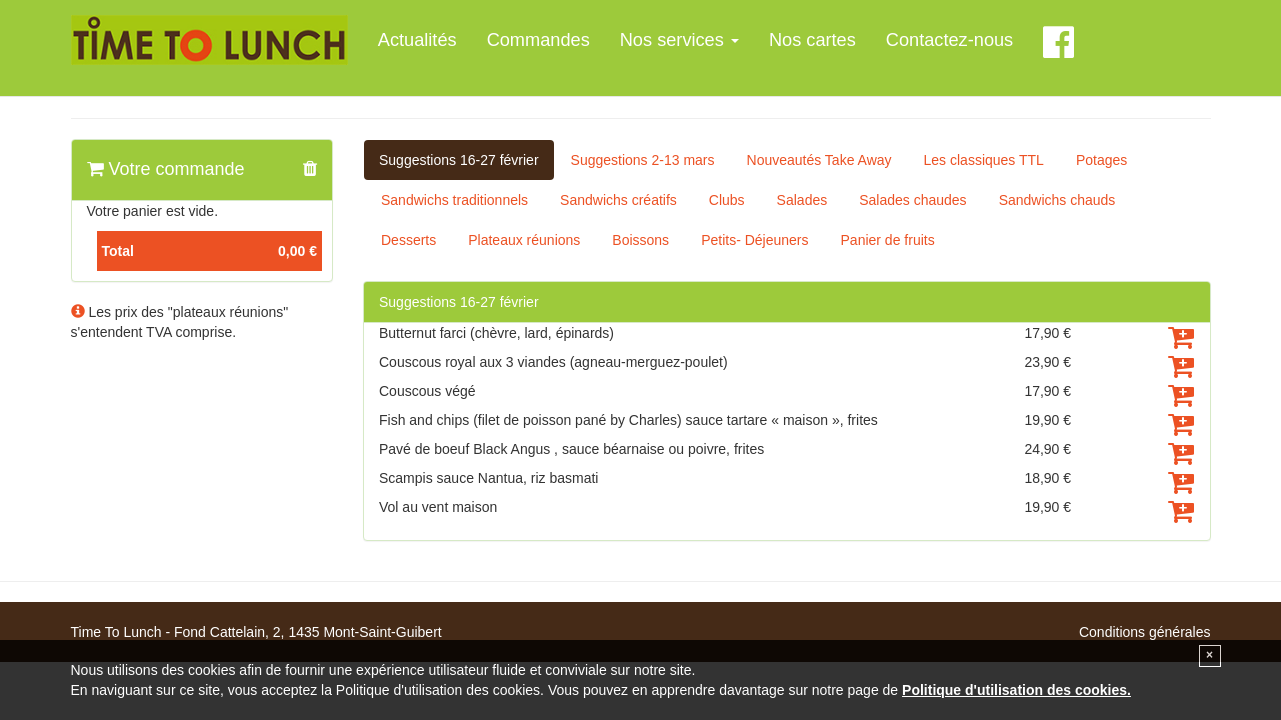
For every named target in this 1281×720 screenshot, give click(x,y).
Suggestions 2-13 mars (643, 160)
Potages (1101, 160)
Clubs (727, 200)
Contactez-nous (949, 40)
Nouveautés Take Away (819, 160)
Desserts (408, 240)
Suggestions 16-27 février (459, 160)
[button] (310, 170)
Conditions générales (1145, 632)
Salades (802, 200)
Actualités (417, 40)
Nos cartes (812, 40)
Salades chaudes (912, 200)
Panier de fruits (888, 240)
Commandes (538, 40)
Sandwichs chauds (1057, 200)
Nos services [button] (679, 40)
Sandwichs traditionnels (454, 200)
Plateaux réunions (524, 240)
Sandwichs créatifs (618, 200)
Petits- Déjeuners (754, 240)
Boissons (640, 240)
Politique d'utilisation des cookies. (1016, 690)
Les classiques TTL (984, 160)
